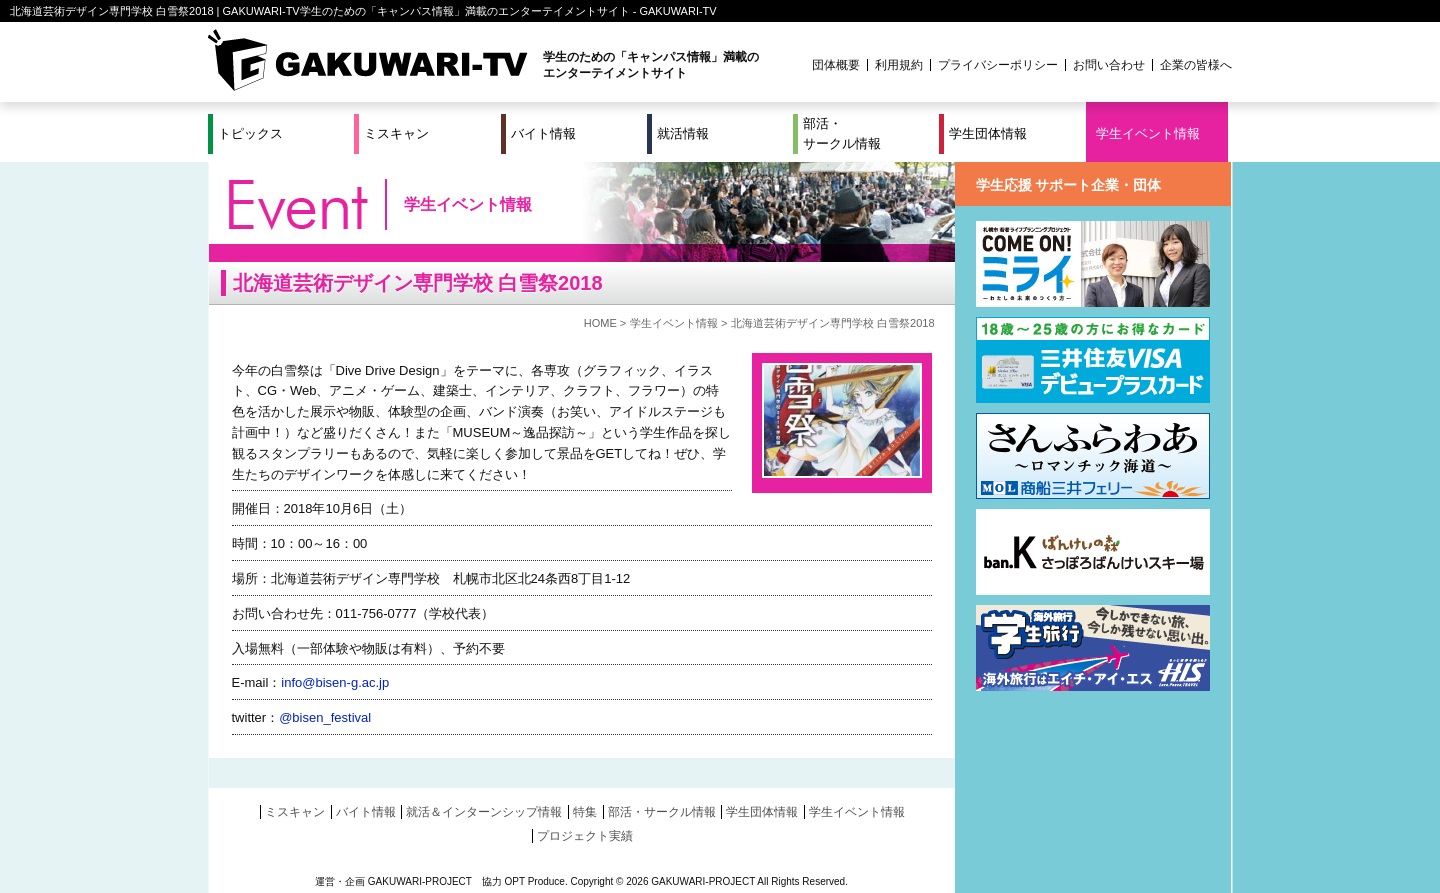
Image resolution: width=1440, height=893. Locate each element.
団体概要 (836, 65)
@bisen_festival (325, 717)
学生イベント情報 (1148, 133)
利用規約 (899, 65)
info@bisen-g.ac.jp (335, 682)
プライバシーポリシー (998, 65)
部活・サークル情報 (842, 133)
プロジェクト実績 (585, 836)
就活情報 (683, 133)
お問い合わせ (1109, 65)
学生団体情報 (988, 133)
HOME (600, 323)
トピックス (250, 133)
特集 (585, 812)
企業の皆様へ (1196, 65)
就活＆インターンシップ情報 (484, 812)
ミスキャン (396, 133)
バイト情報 (543, 133)
